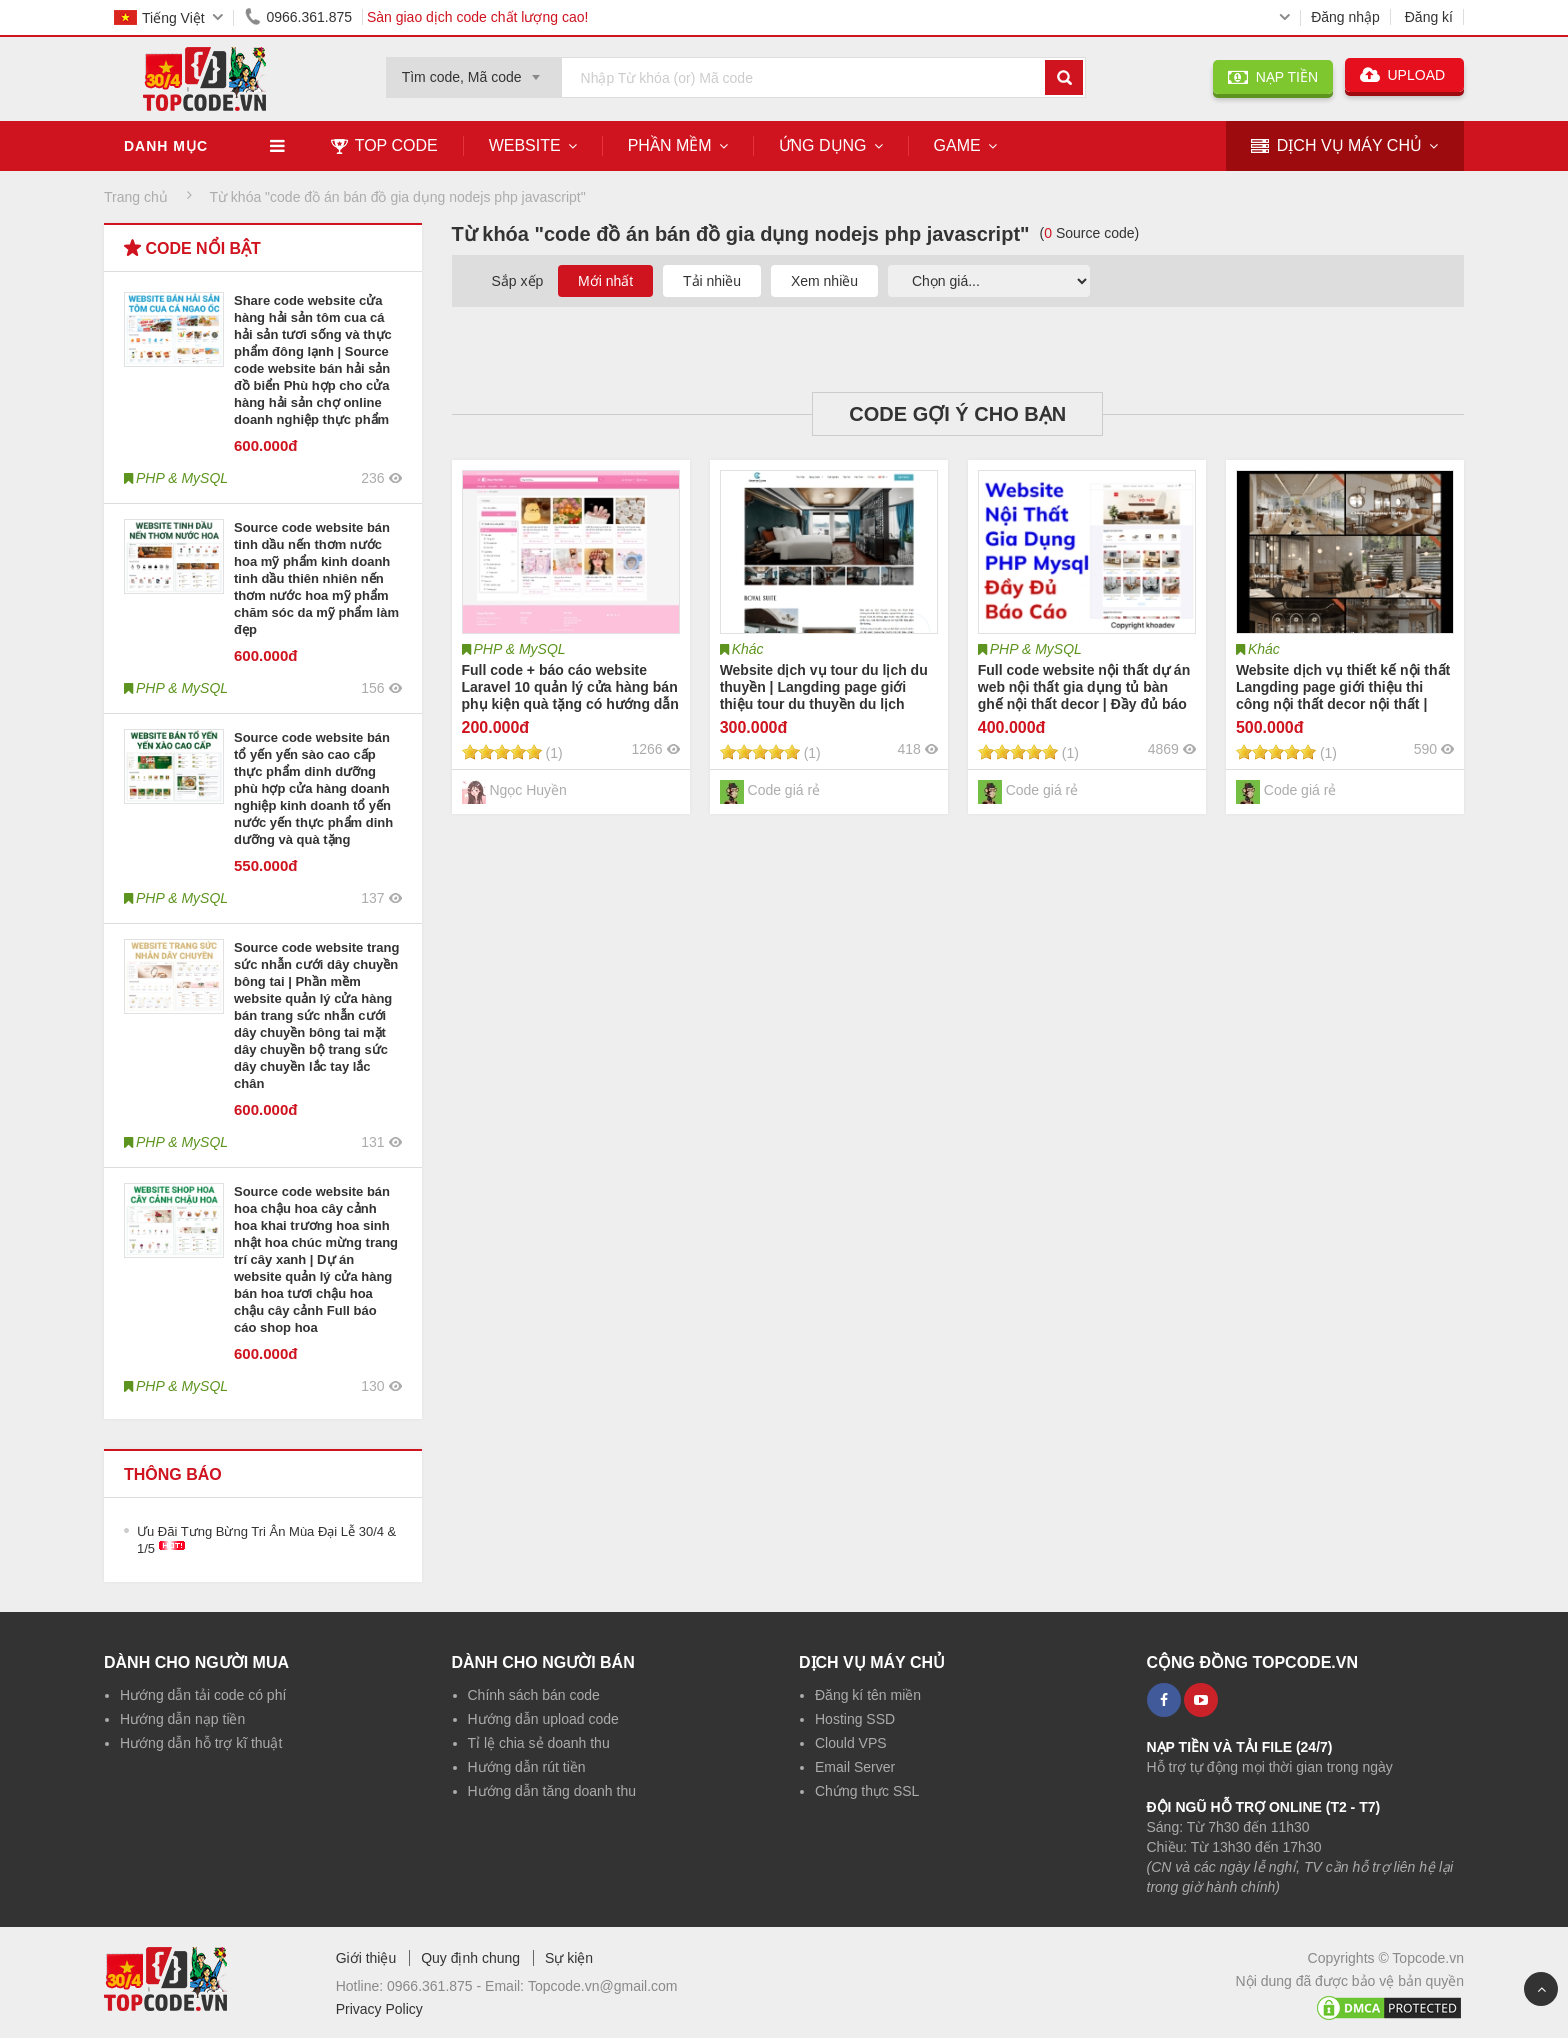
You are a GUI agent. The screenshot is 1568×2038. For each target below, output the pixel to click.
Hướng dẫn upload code (543, 1719)
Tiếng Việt (159, 18)
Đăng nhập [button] (1345, 17)
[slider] (502, 752)
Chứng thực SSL (867, 1791)
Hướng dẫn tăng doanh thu (552, 1791)
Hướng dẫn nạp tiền (182, 1719)
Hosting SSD (855, 1719)
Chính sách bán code (534, 1695)
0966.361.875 (295, 17)
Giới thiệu (366, 1958)
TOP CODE (384, 145)
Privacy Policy (379, 2009)
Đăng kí (1429, 17)
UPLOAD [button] (1404, 75)
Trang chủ (136, 197)
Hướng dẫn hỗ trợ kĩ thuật (201, 1743)
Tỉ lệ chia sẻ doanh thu (539, 1743)
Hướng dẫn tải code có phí (203, 1695)
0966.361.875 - (436, 1986)
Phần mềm (670, 145)
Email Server (855, 1767)
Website (525, 145)
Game (957, 145)
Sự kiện (569, 1958)
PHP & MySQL (520, 649)
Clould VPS (851, 1743)
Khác (748, 649)
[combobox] (474, 71)
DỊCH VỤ (1336, 146)
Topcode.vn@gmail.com (603, 1986)
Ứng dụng (823, 145)
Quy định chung (470, 1958)
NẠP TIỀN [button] (1273, 77)
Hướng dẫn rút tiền (527, 1767)
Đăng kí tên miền (868, 1695)
